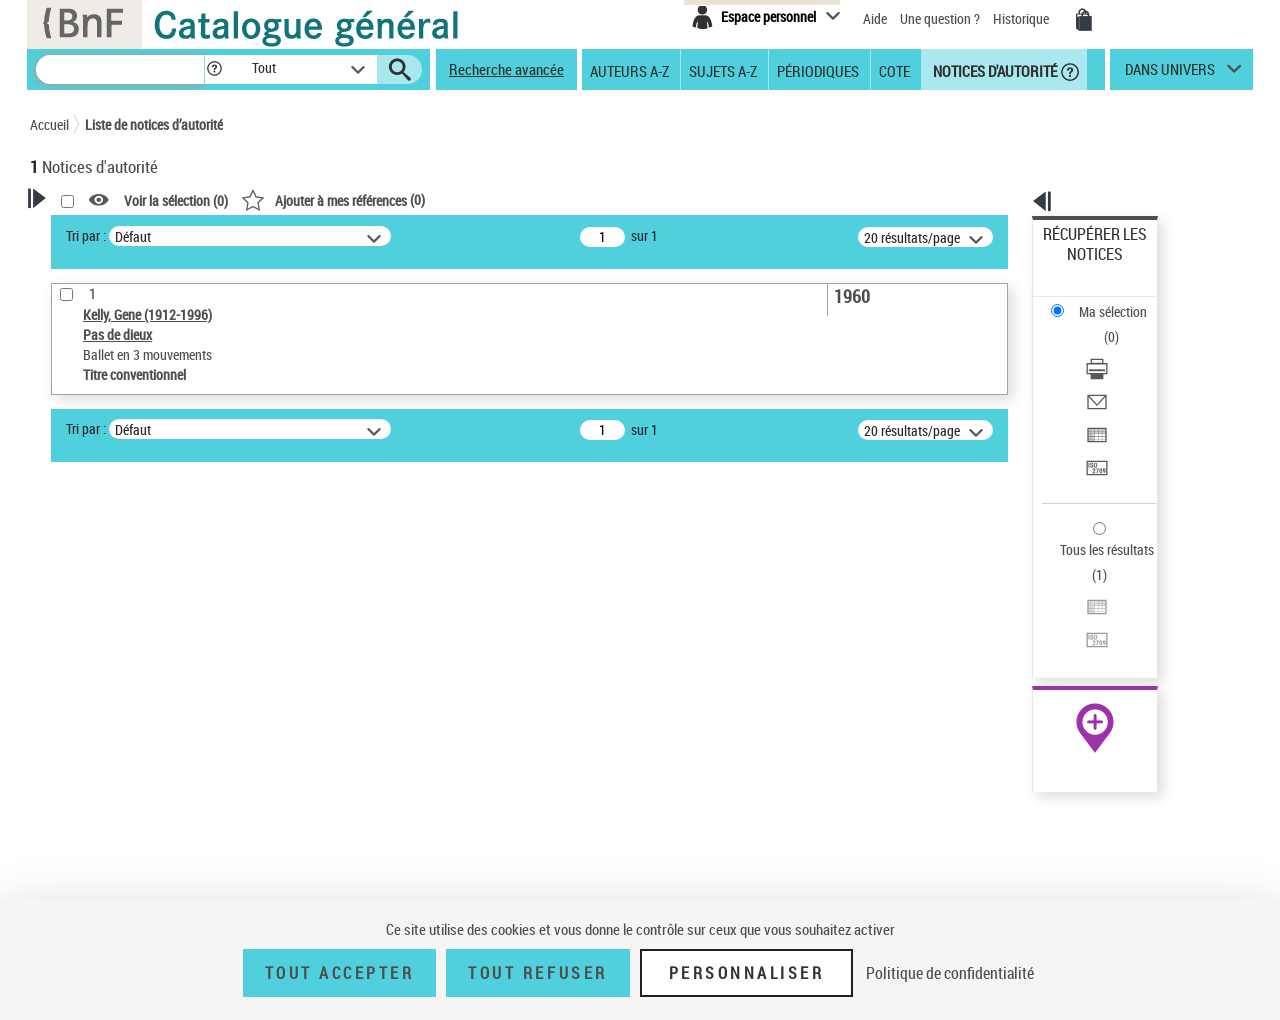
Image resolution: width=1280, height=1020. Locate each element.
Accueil (49, 124)
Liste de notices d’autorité (154, 124)
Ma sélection (1081, 265)
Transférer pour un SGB (1110, 372)
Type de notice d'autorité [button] (126, 659)
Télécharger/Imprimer (1105, 300)
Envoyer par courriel (1101, 324)
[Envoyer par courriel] (1122, 325)
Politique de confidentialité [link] (950, 973)
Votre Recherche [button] (112, 232)
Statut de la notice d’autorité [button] (138, 751)
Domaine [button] (77, 884)
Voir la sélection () (433, 200)
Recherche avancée (506, 69)
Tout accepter (340, 973)
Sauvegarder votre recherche (155, 584)
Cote (894, 70)
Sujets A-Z (723, 70)
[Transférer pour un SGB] (1122, 373)
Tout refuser (537, 973)
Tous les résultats (1094, 427)
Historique (1022, 18)
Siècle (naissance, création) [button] (135, 851)
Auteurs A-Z (629, 70)
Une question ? (940, 18)
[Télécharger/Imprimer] (1122, 301)
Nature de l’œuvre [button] (104, 784)
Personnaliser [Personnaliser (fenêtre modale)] (747, 973)
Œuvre (76, 690)
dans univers (1170, 74)
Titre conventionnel (122, 720)
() (590, 199)
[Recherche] (120, 69)
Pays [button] (65, 817)
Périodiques (818, 70)
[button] (214, 69)
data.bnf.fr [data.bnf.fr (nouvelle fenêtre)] (1030, 612)
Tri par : (343, 235)
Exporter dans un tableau (1116, 348)
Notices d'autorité (993, 70)
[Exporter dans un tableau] (1122, 349)
